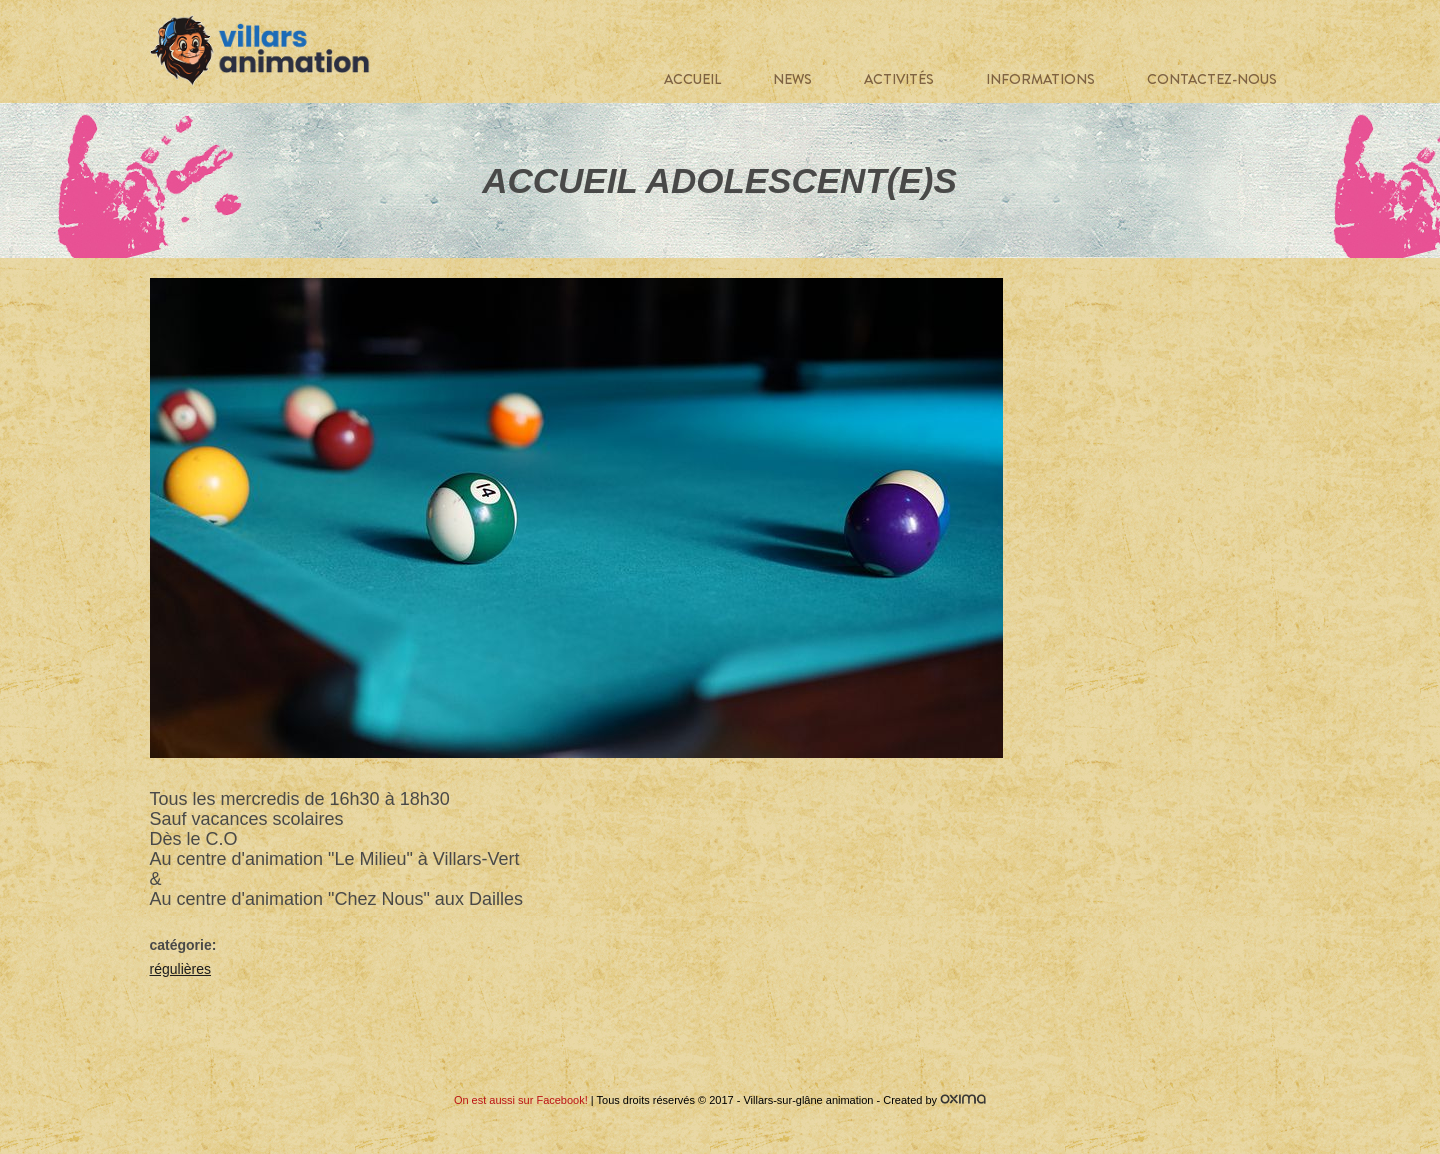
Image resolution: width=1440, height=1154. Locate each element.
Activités (899, 79)
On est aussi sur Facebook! (521, 1100)
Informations (1040, 79)
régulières (180, 969)
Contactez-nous (1212, 79)
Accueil (692, 79)
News (792, 79)
